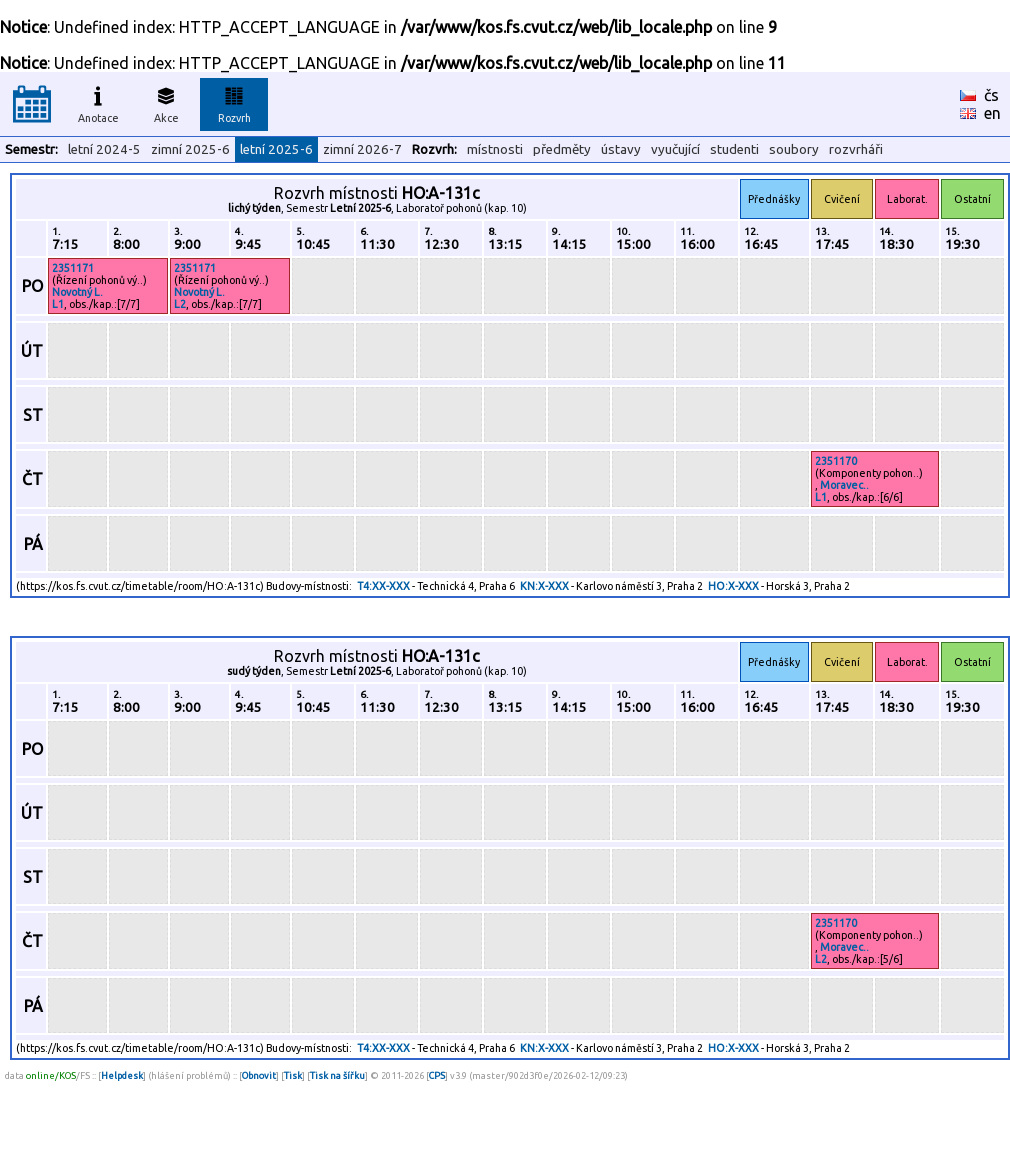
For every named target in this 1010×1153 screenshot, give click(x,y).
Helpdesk (122, 1075)
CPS (437, 1075)
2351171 (73, 268)
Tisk (293, 1075)
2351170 (836, 461)
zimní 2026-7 (362, 149)
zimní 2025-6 (190, 149)
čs (991, 95)
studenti (734, 149)
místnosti (495, 149)
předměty (562, 149)
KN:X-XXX (544, 586)
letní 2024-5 (104, 149)
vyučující (675, 149)
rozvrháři (856, 149)
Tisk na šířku (337, 1075)
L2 (180, 304)
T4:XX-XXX (383, 586)
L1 (58, 304)
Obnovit (259, 1075)
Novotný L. (77, 292)
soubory (794, 149)
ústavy (621, 149)
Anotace (98, 102)
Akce (166, 102)
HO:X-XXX (733, 586)
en (992, 113)
